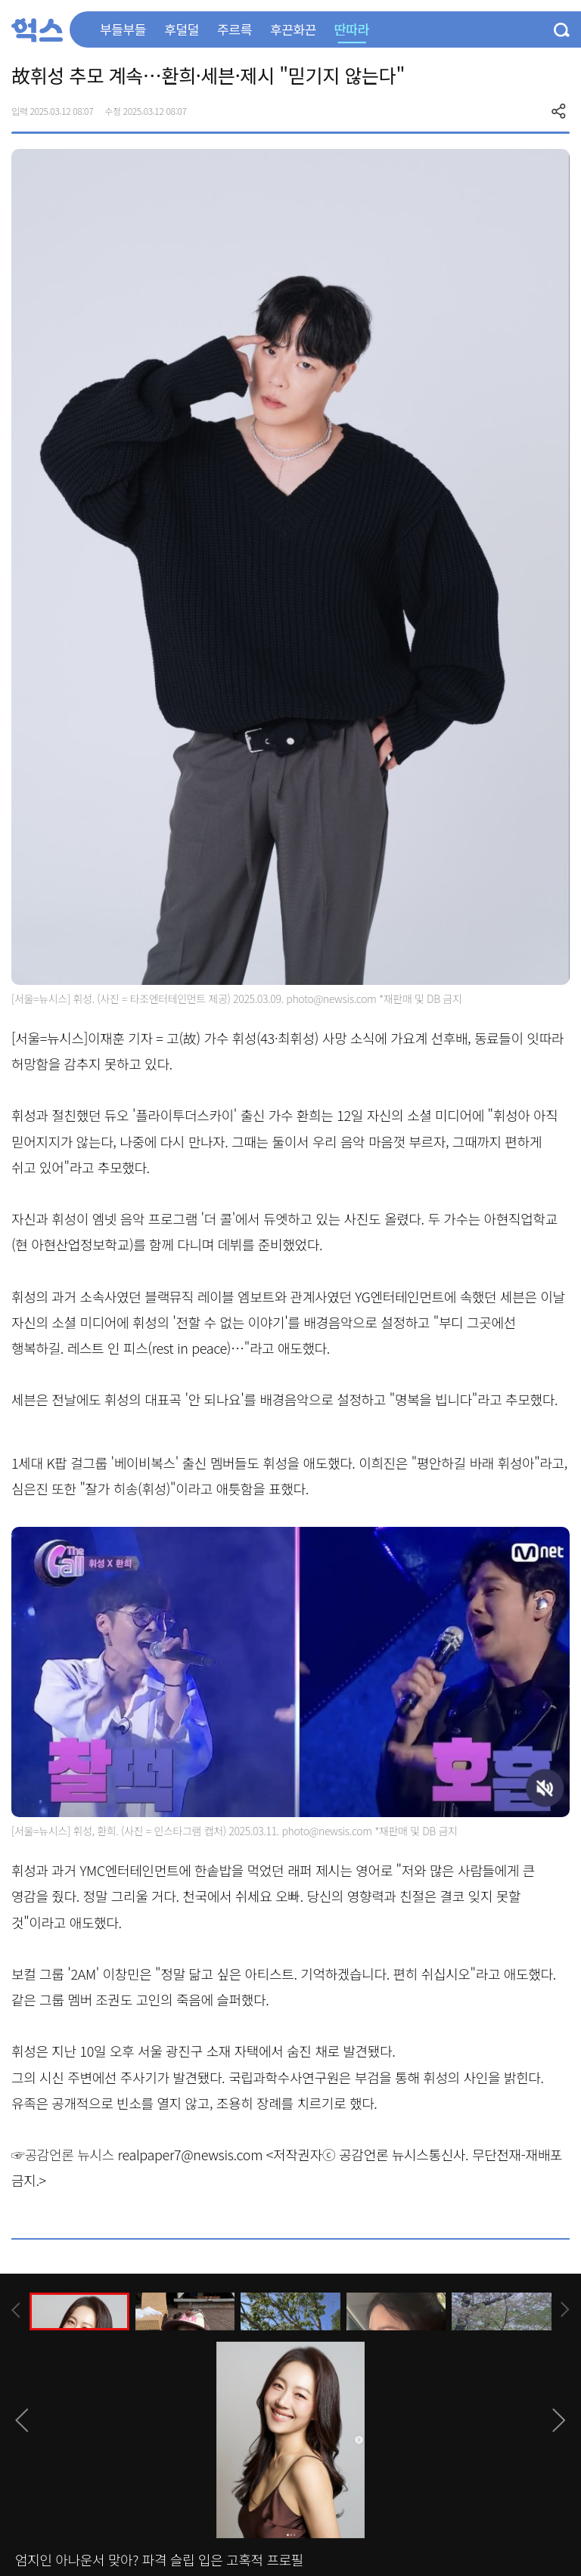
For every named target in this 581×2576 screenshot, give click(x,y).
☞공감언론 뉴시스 (62, 2154)
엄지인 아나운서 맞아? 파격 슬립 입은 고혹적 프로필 (159, 2559)
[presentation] (15, 2310)
